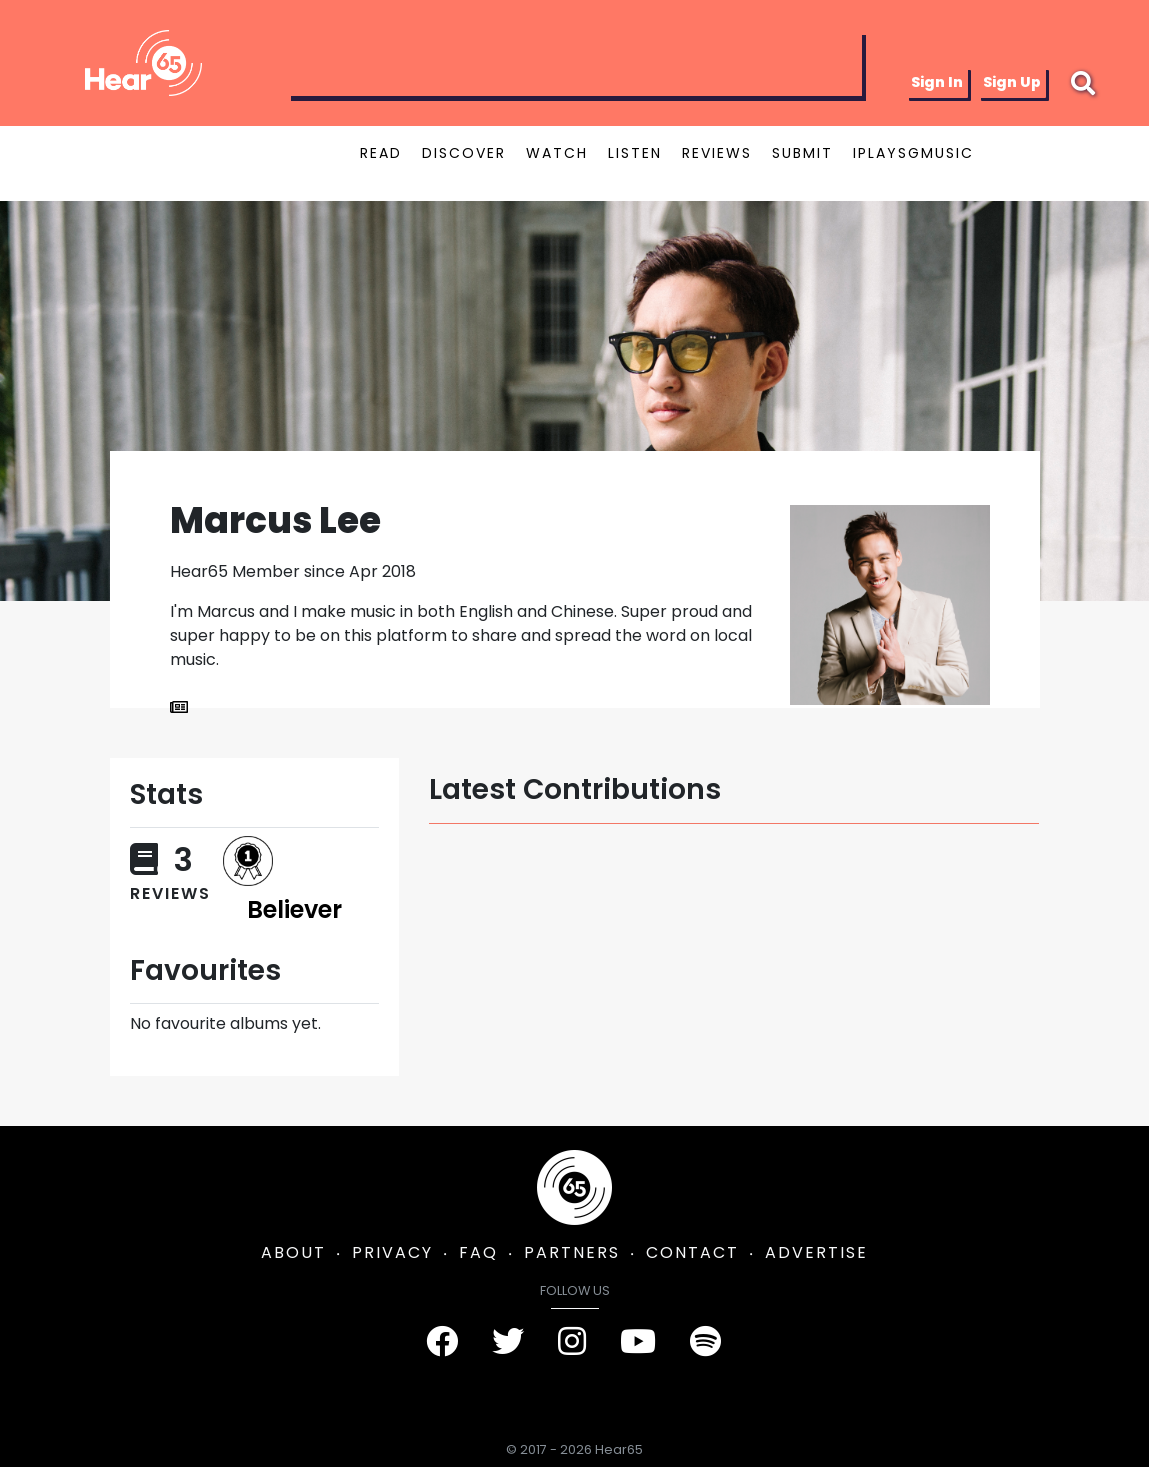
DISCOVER (464, 153)
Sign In (937, 82)
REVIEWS (717, 153)
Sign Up (1012, 82)
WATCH (557, 153)
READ (381, 153)
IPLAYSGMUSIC (913, 153)
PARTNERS (572, 1252)
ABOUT (293, 1252)
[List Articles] (179, 708)
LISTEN (635, 153)
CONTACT (692, 1252)
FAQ (478, 1252)
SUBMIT (802, 153)
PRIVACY (392, 1252)
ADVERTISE (816, 1252)
